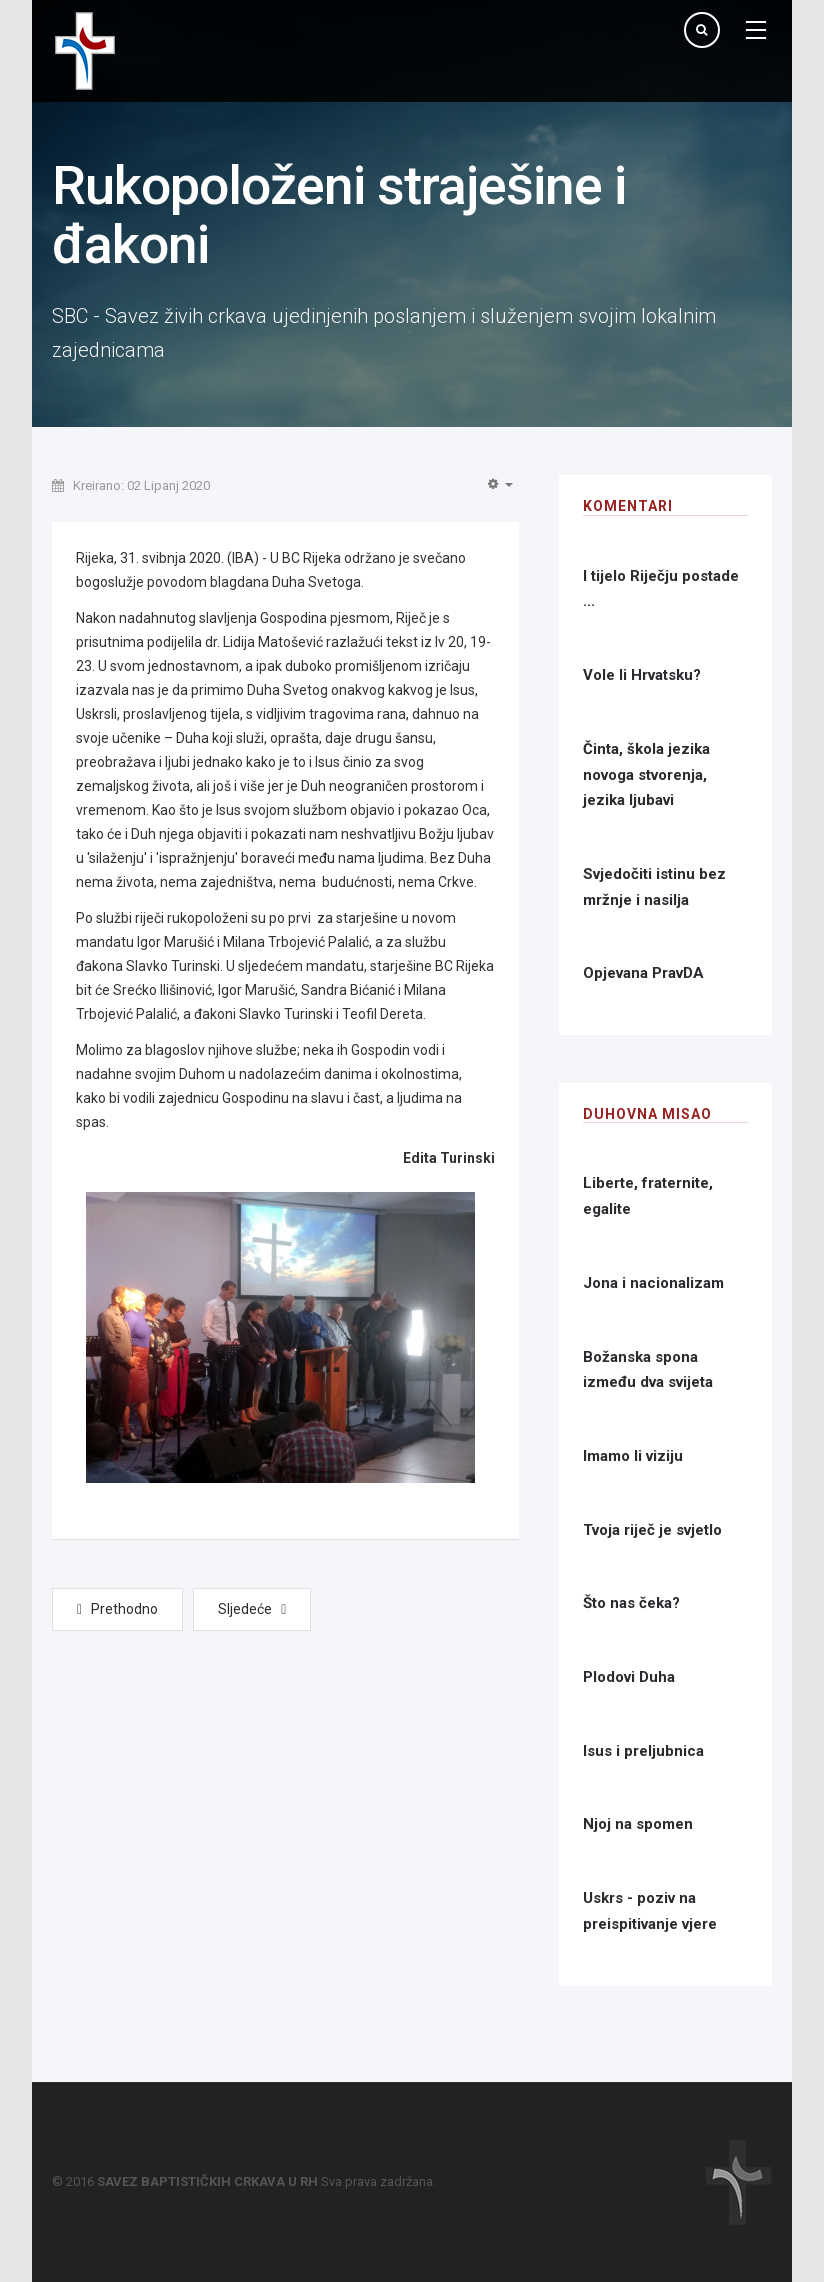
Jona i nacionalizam (653, 1283)
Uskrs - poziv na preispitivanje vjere (650, 1911)
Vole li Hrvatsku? (642, 675)
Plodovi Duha (629, 1677)
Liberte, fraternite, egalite (648, 1196)
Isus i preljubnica (643, 1751)
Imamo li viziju (633, 1456)
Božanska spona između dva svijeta (648, 1370)
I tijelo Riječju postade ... (661, 589)
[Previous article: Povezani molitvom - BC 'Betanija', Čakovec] (117, 1609)
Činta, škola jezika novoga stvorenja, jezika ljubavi (646, 774)
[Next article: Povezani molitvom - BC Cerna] (252, 1609)
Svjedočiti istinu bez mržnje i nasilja (654, 887)
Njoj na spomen (638, 1824)
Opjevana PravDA (643, 973)
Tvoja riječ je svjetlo (652, 1530)
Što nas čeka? (631, 1603)
